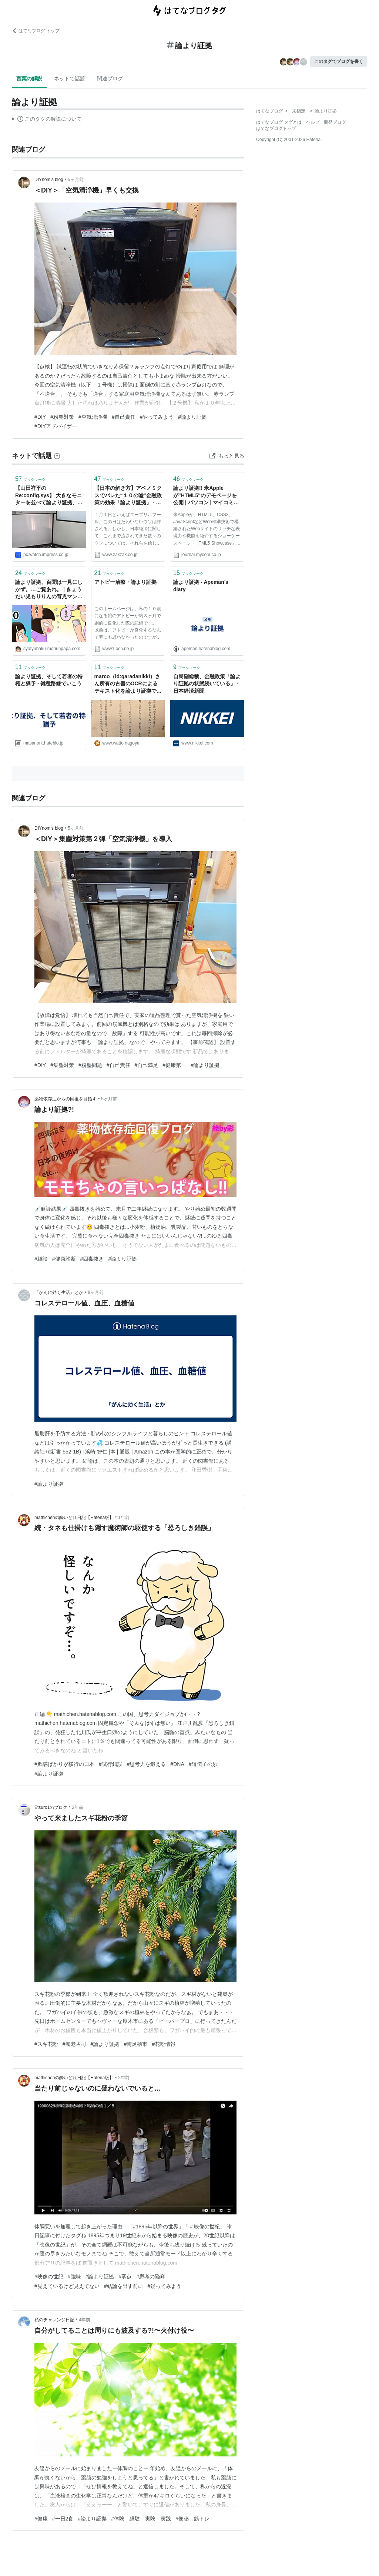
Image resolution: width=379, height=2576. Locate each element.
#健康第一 (174, 1065)
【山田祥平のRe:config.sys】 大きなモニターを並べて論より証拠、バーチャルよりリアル (49, 496)
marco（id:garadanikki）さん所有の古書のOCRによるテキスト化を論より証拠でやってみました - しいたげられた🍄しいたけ (128, 684)
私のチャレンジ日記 (54, 2319)
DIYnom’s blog (48, 179)
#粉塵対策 (62, 417)
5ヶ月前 (76, 179)
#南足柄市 (135, 2044)
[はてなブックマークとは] (57, 455)
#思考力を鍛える (146, 1764)
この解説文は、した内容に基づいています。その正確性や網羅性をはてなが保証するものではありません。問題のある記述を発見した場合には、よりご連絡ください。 (47, 120)
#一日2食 (63, 2519)
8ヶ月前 (96, 1292)
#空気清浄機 (92, 417)
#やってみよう (157, 417)
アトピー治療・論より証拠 (125, 582)
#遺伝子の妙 (203, 1764)
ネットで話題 (69, 78)
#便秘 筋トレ (192, 2519)
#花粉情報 (163, 2044)
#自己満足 (146, 1065)
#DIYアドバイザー (55, 426)
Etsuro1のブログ (50, 1807)
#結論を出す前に (123, 2286)
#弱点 (125, 2276)
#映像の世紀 (48, 2276)
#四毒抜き (92, 1259)
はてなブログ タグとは (279, 122)
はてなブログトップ (276, 128)
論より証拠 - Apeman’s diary (200, 585)
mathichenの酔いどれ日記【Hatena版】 (74, 1517)
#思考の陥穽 (150, 2276)
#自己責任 (123, 417)
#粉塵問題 (90, 1065)
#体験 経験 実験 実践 (141, 2519)
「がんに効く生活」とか (58, 1292)
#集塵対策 (62, 1065)
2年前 (78, 1807)
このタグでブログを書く (338, 61)
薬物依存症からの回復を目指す (65, 1098)
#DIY (40, 417)
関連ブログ (110, 78)
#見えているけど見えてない (67, 2286)
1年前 (124, 1517)
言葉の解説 (29, 78)
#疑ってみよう (165, 2286)
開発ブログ (335, 122)
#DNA (177, 1764)
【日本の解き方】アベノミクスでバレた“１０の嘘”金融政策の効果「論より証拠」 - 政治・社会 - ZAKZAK (128, 496)
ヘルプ (312, 122)
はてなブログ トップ (36, 30)
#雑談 (41, 1259)
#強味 (74, 2276)
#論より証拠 (192, 417)
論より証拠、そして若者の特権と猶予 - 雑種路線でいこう (49, 680)
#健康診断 (64, 1259)
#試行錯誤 (111, 1764)
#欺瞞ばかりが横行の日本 (64, 1764)
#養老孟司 (74, 2044)
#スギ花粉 (46, 2044)
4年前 (84, 2319)
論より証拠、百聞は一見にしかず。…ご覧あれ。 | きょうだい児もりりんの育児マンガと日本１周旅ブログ (49, 590)
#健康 (41, 2519)
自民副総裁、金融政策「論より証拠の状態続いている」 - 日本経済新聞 (207, 683)
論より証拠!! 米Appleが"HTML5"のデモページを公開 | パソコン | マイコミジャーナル (206, 496)
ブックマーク (30, 479)
